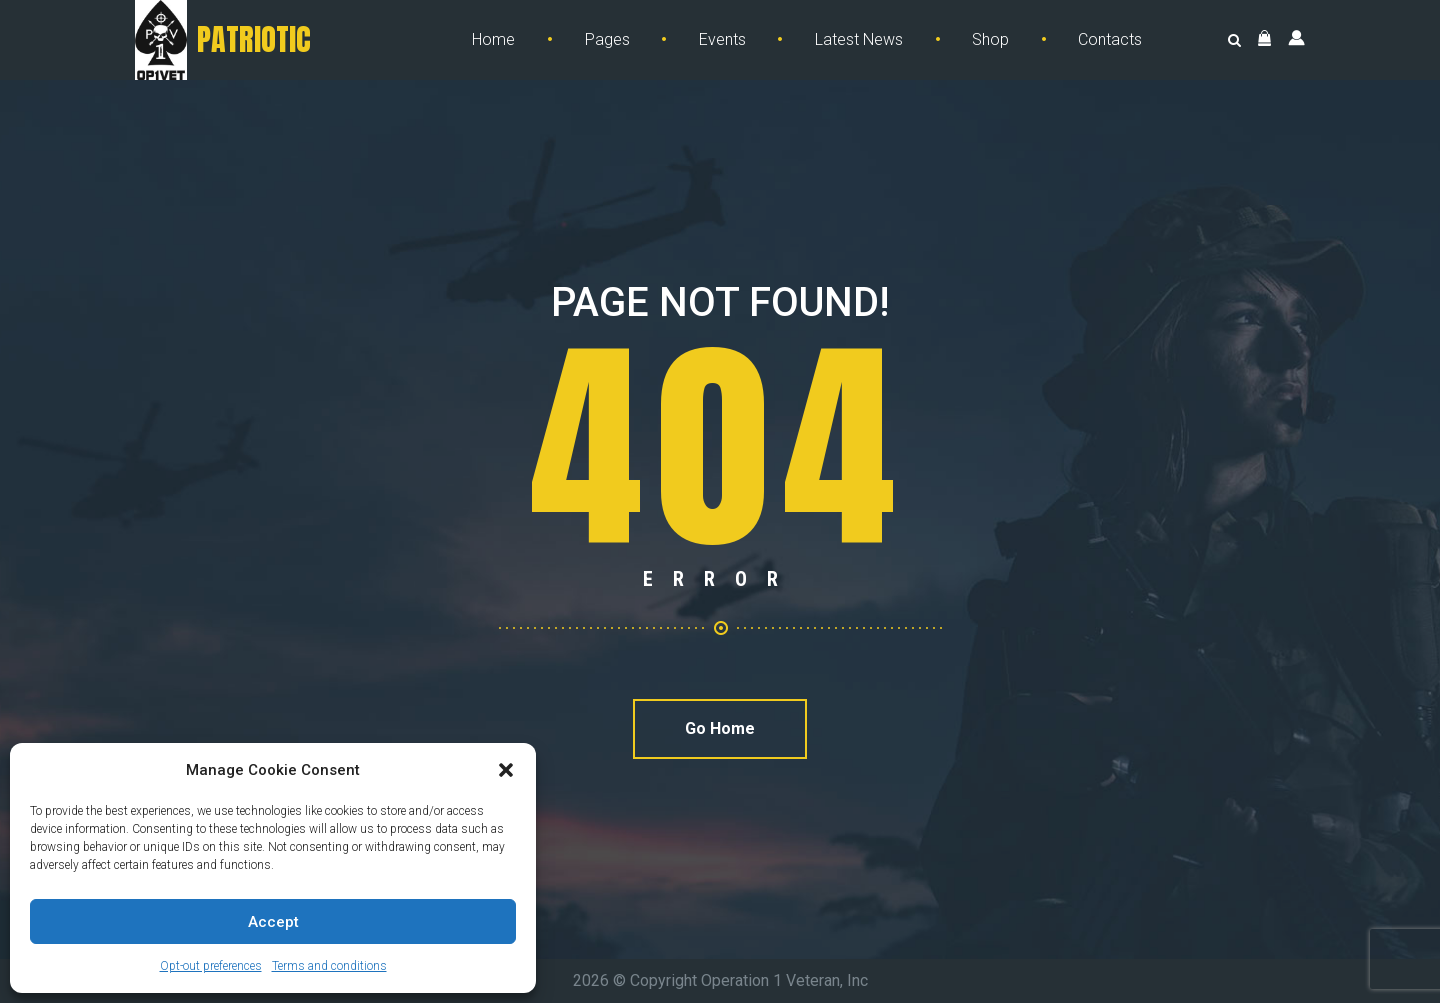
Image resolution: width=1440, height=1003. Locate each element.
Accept (273, 922)
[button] (506, 770)
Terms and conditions (329, 966)
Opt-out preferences (211, 966)
